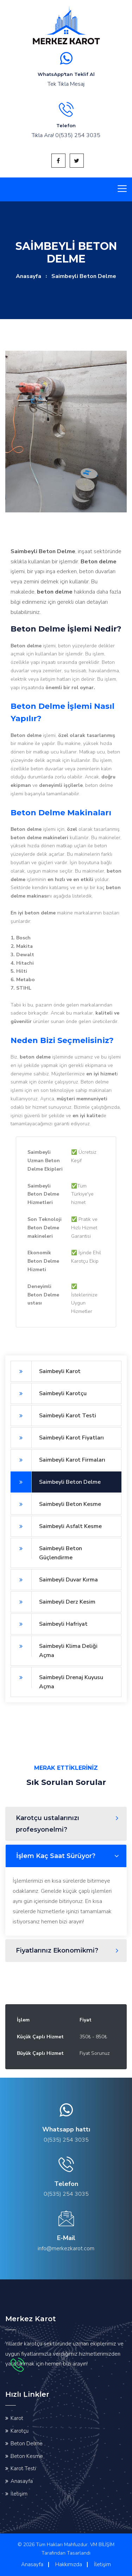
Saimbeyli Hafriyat (49, 1624)
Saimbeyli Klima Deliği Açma (54, 1647)
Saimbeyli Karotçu (49, 1393)
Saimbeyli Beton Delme (56, 1482)
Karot (17, 2418)
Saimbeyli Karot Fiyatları (57, 1437)
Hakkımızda (68, 2564)
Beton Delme (27, 2443)
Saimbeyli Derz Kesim (53, 1601)
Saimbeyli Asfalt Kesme (56, 1526)
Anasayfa (28, 276)
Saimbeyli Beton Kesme (56, 1504)
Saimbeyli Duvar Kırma (54, 1579)
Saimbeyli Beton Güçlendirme (46, 1549)
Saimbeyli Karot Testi (53, 1415)
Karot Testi (23, 2468)
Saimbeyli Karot (46, 1371)
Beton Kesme (27, 2456)
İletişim (19, 2493)
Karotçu (20, 2430)
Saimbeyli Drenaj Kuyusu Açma (57, 1678)
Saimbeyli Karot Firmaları (58, 1459)
